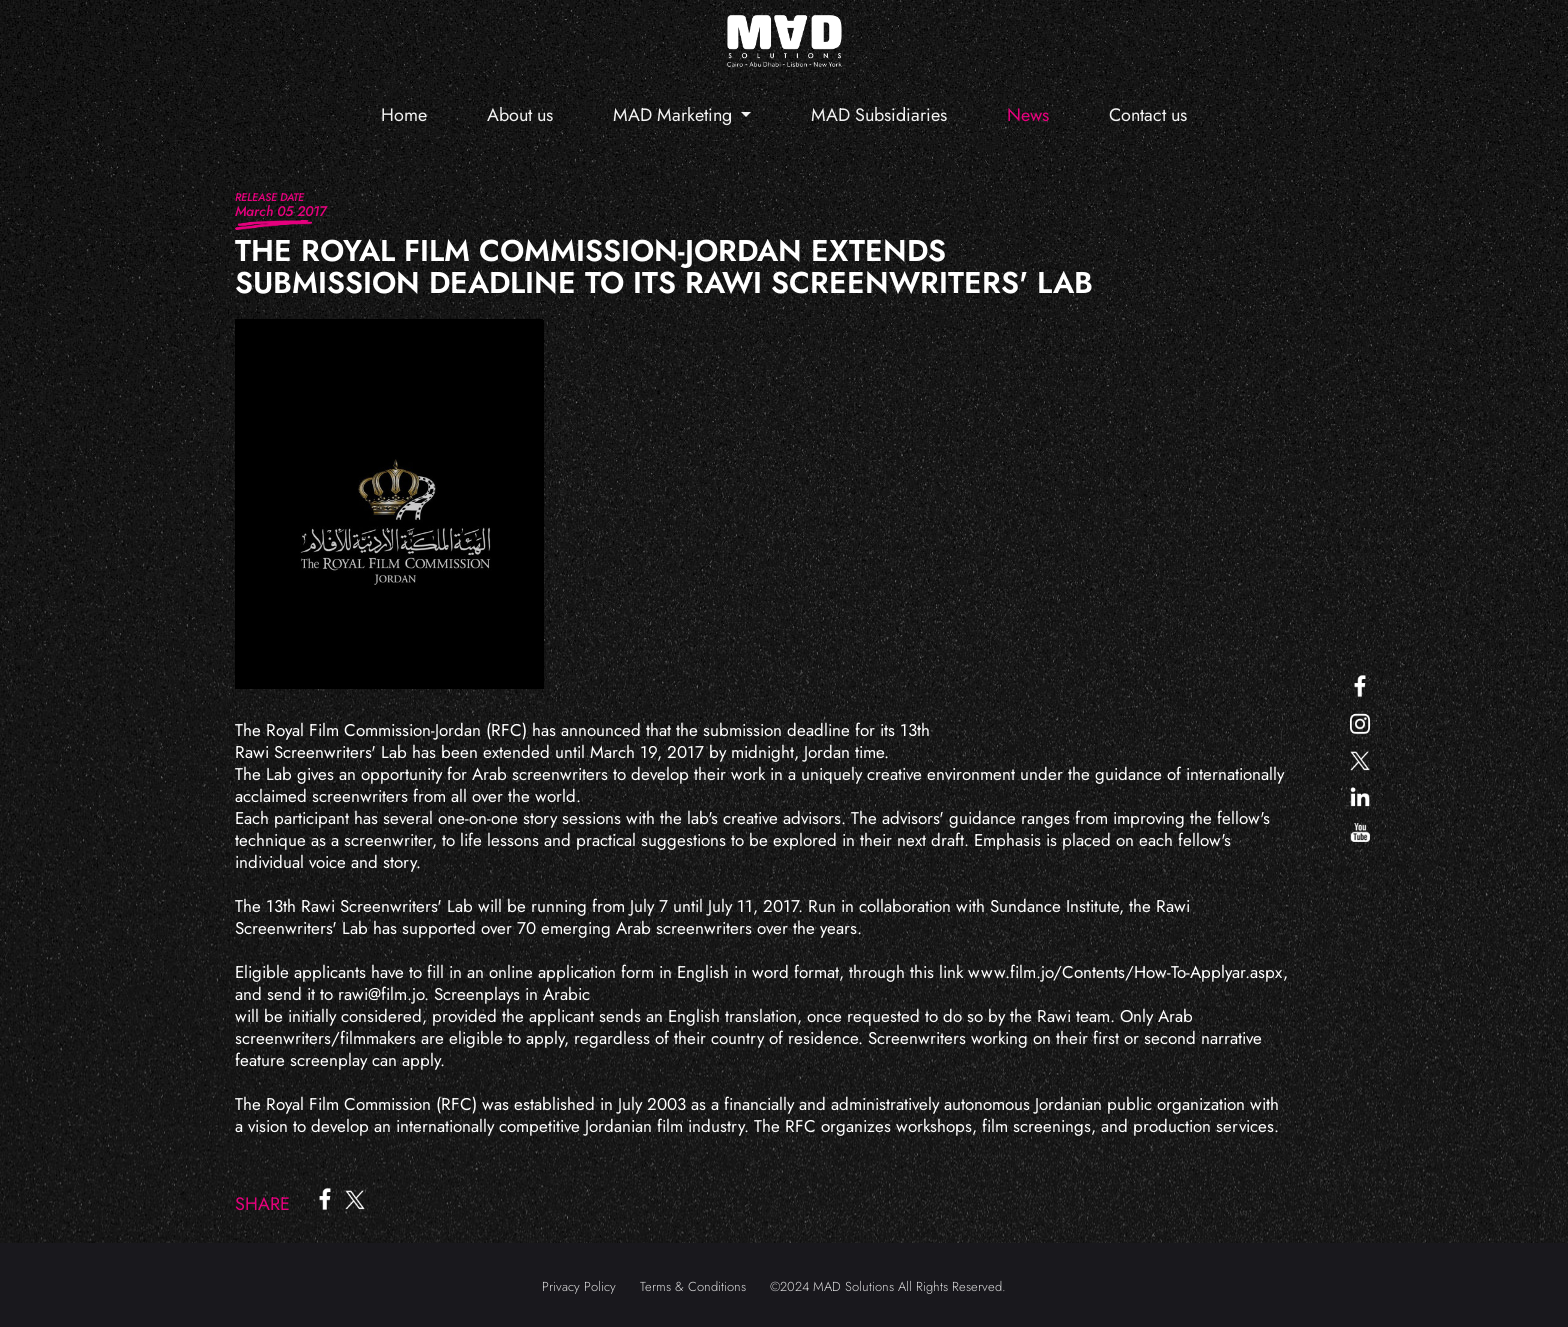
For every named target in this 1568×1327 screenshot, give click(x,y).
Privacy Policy (579, 1286)
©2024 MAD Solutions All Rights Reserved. (888, 1286)
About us (520, 115)
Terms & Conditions (693, 1286)
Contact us (1148, 115)
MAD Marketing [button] (675, 115)
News (1028, 115)
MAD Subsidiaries (879, 115)
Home (404, 115)
